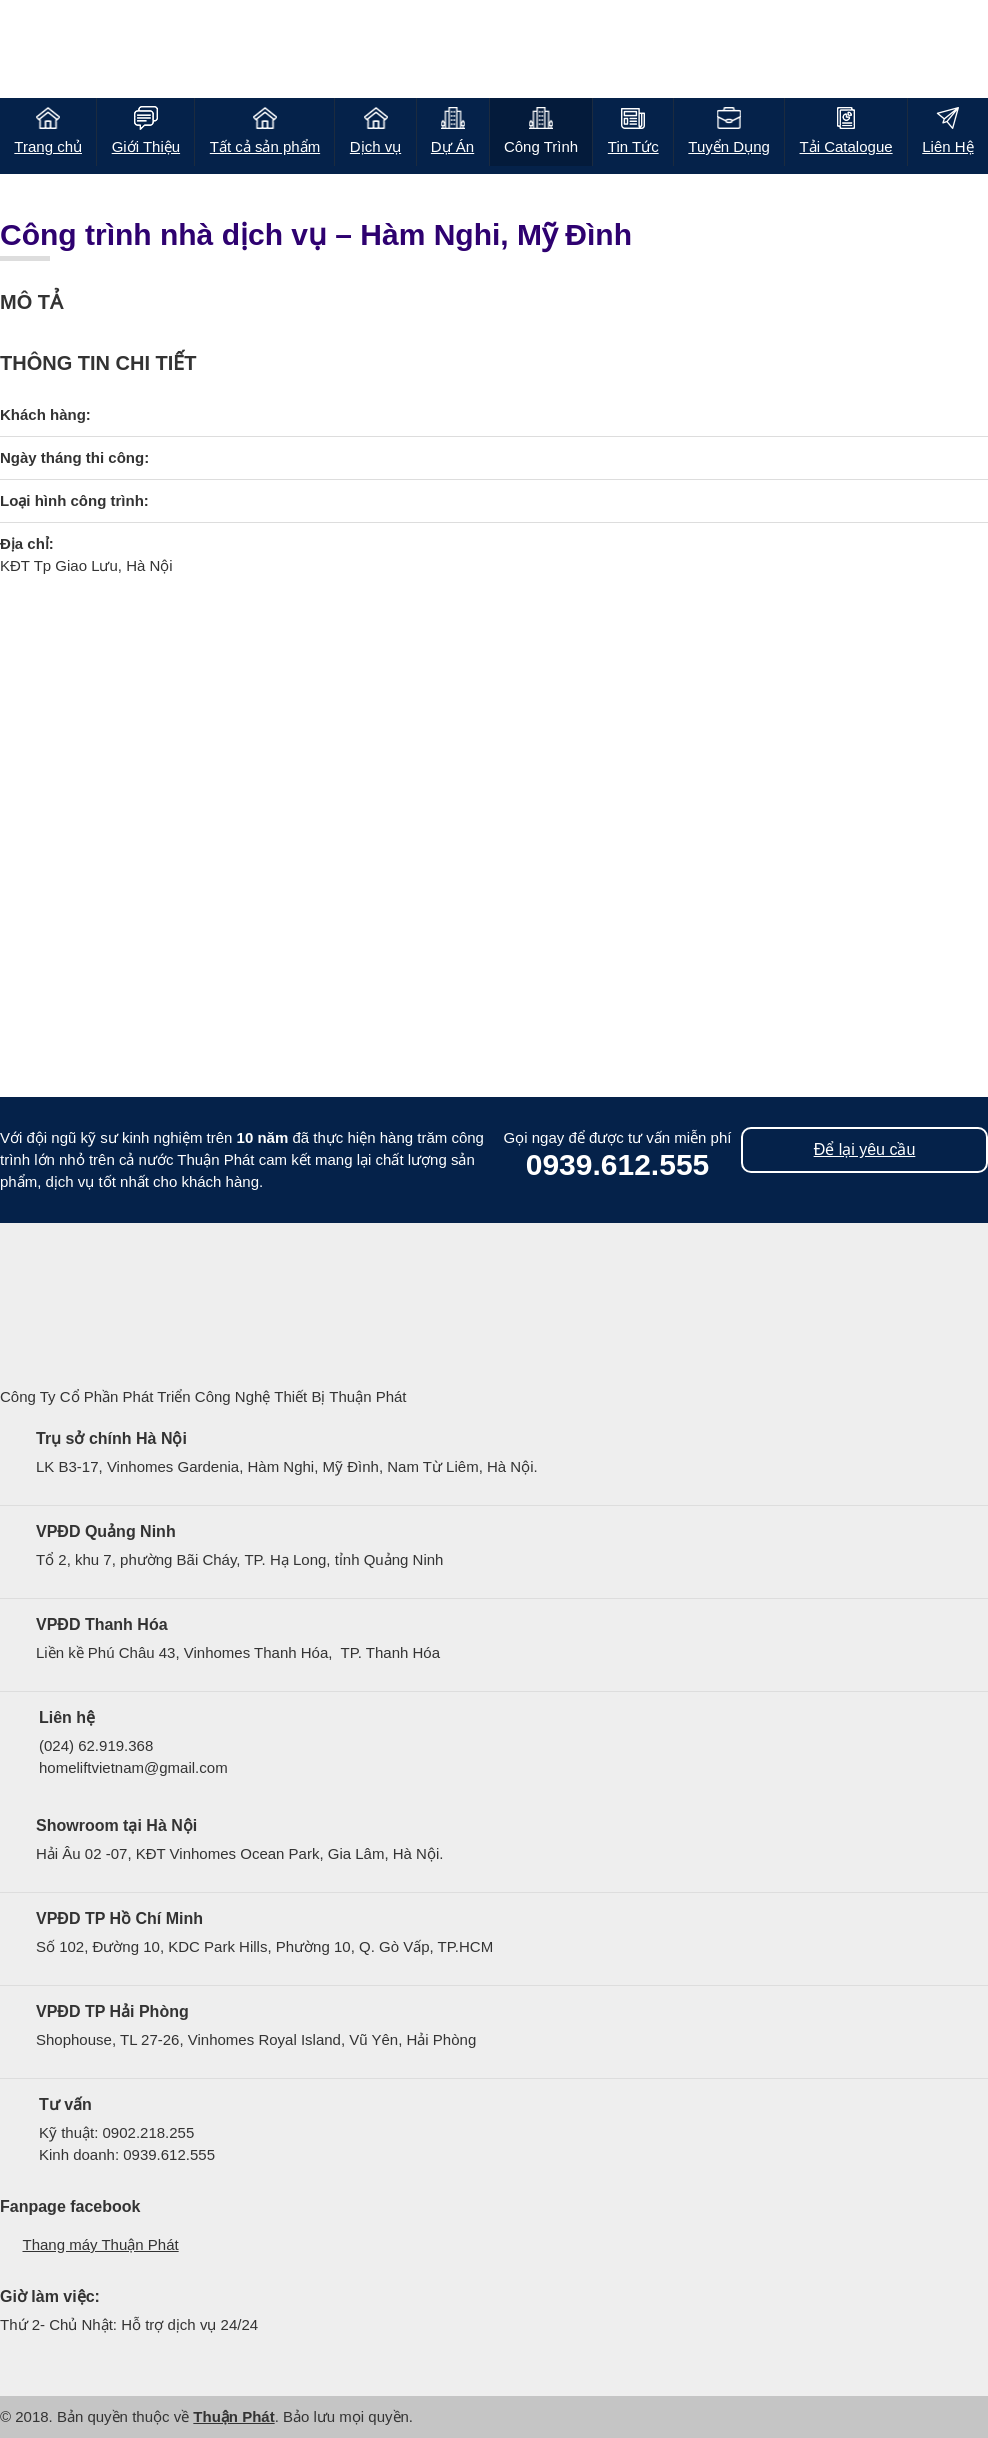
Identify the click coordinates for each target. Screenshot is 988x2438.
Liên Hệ (947, 146)
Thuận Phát (233, 2416)
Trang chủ (48, 146)
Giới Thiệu (146, 146)
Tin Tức (633, 146)
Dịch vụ (375, 146)
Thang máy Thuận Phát (101, 2244)
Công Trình (541, 146)
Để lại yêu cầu (865, 1149)
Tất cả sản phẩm (265, 146)
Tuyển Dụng (728, 146)
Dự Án (452, 146)
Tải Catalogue (846, 146)
